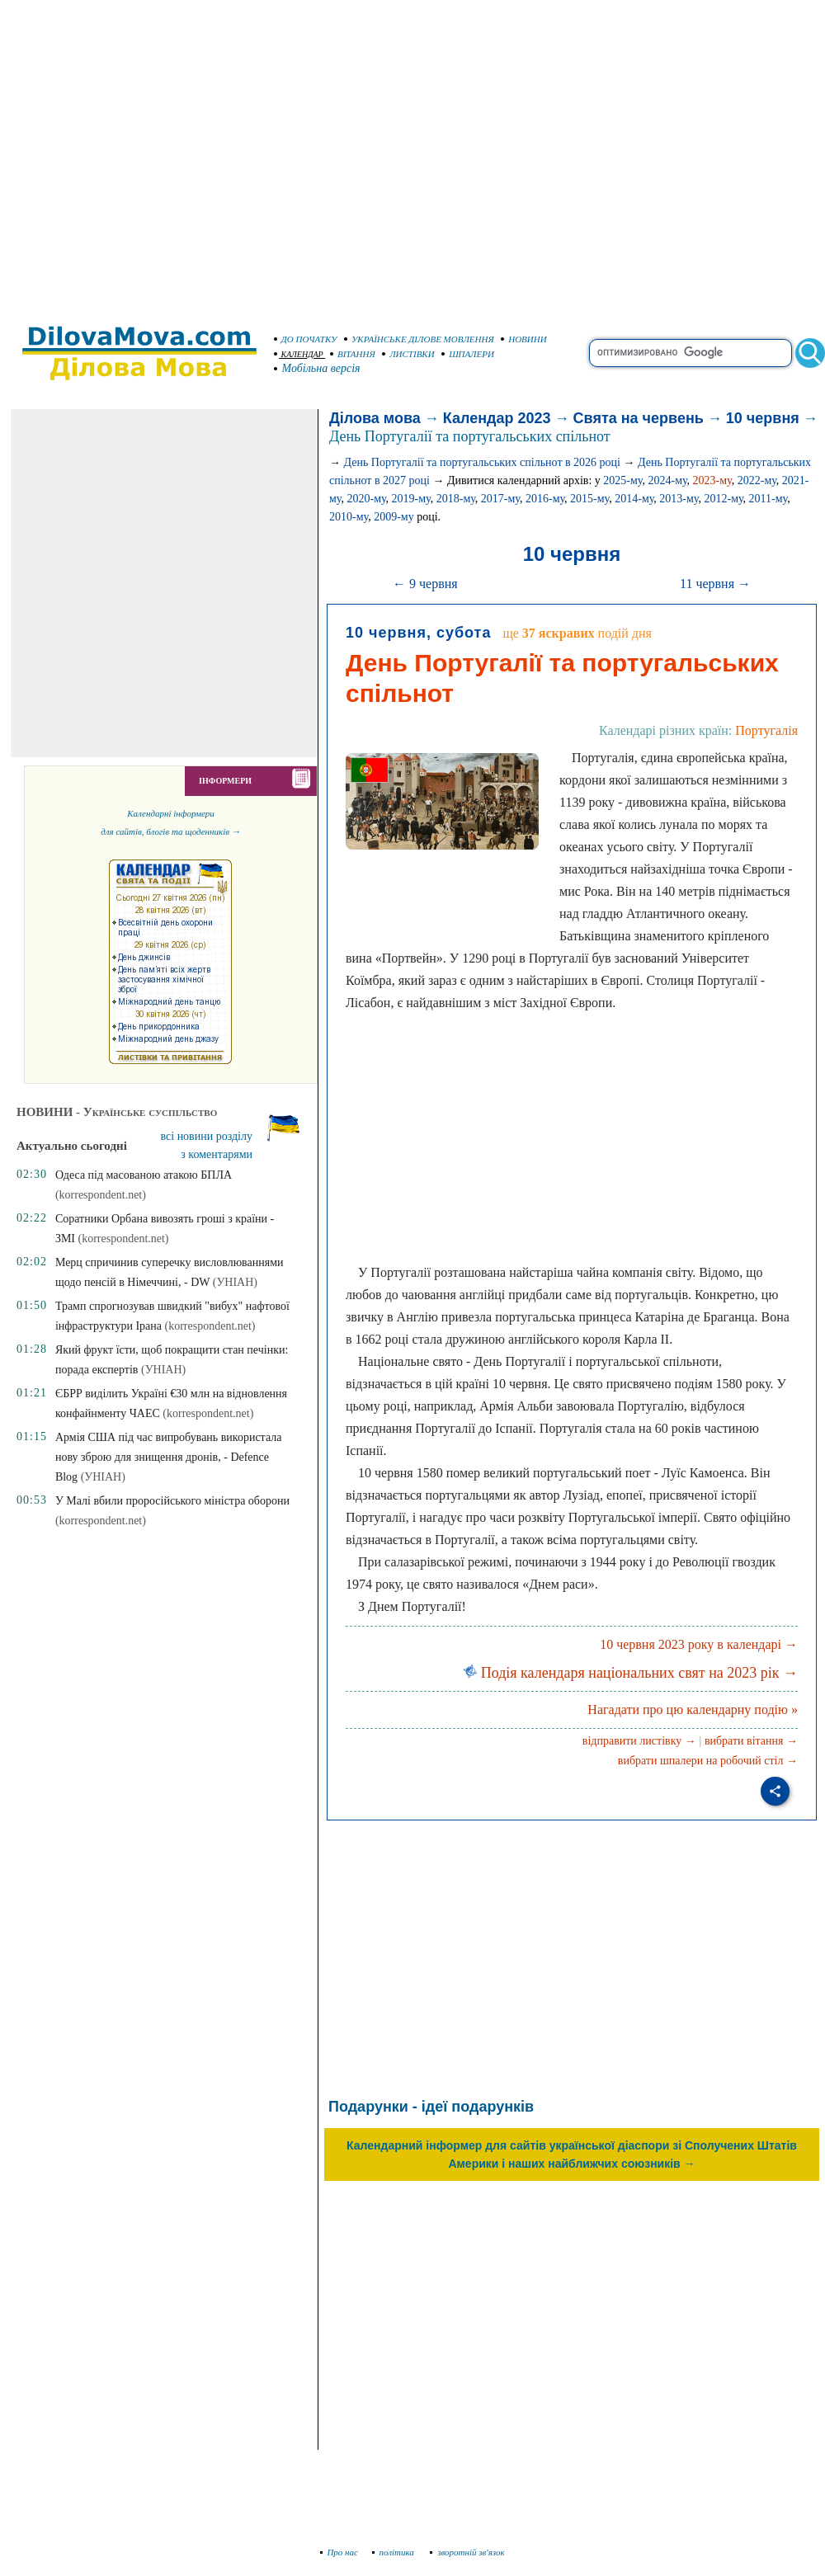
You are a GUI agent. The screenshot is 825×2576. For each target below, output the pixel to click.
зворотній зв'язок (467, 2552)
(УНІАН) (235, 1282)
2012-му (723, 498)
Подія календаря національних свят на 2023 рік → (631, 1673)
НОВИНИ (524, 339)
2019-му (411, 498)
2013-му (678, 498)
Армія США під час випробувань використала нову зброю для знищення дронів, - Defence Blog (168, 1457)
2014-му (634, 498)
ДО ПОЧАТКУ (305, 339)
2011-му (768, 498)
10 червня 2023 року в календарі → (699, 1644)
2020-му (365, 498)
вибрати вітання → (751, 1741)
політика (394, 2552)
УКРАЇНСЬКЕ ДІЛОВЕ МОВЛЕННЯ (419, 339)
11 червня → (715, 584)
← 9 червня (425, 584)
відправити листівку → (639, 1741)
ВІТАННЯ (352, 354)
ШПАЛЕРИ (468, 354)
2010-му (348, 517)
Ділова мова (375, 418)
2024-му (667, 480)
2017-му (500, 498)
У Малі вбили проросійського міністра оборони (172, 1501)
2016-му (545, 498)
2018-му (455, 498)
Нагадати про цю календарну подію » (692, 1709)
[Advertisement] (154, 154)
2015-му (589, 498)
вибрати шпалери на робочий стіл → (708, 1760)
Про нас (339, 2552)
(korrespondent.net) (210, 1326)
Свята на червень (638, 418)
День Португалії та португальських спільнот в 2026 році (482, 462)
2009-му (394, 517)
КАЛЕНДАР (298, 354)
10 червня (762, 418)
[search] (690, 353)
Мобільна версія (317, 368)
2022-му (757, 480)
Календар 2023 (497, 418)
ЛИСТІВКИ (408, 354)
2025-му (622, 480)
